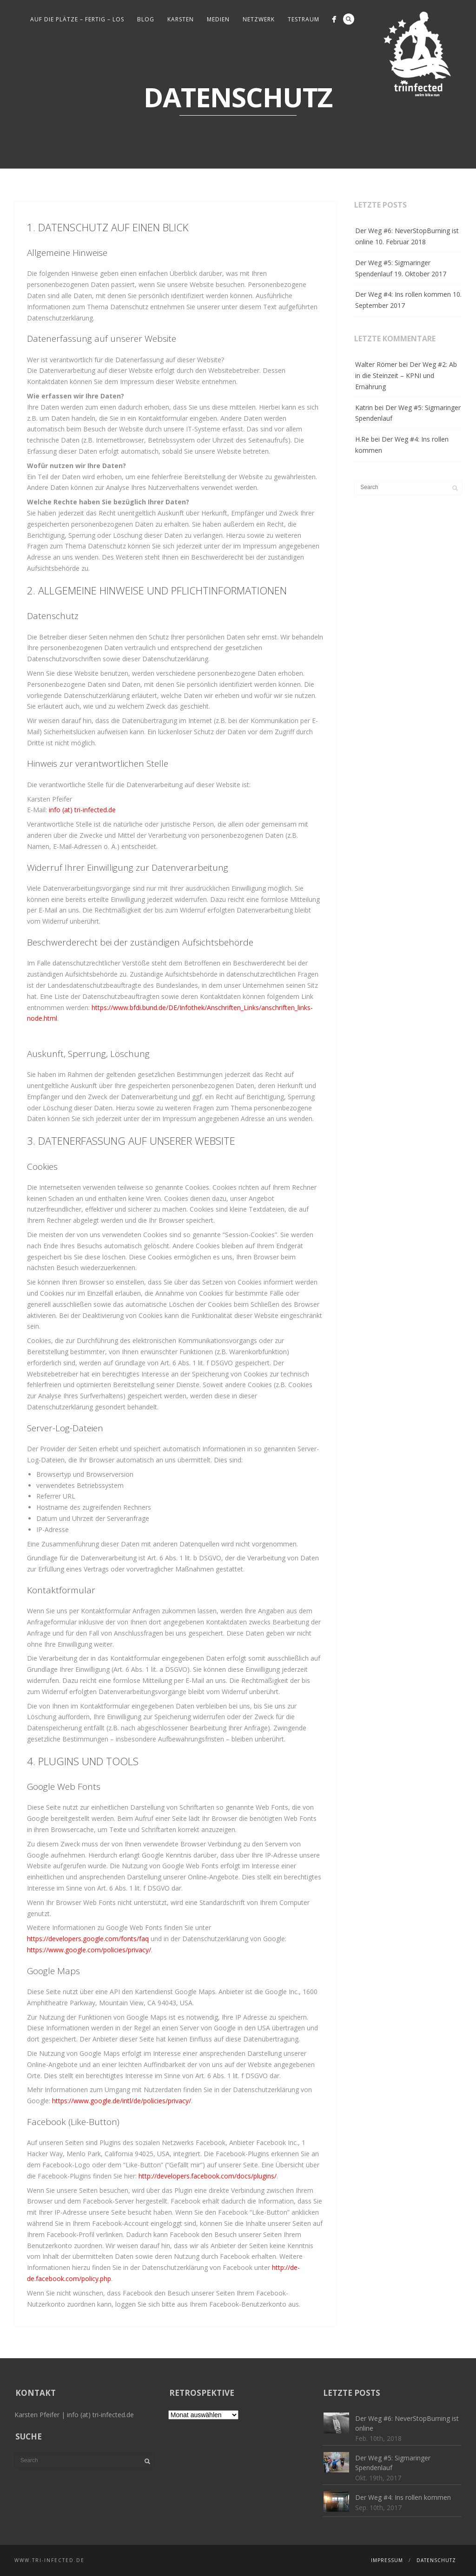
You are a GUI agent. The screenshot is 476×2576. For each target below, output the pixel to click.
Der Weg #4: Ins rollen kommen (403, 294)
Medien (218, 19)
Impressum (387, 2560)
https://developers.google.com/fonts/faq (88, 1938)
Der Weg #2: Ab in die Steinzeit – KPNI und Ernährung (406, 375)
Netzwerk (259, 19)
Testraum (303, 19)
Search (348, 19)
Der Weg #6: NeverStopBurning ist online (407, 236)
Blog (145, 19)
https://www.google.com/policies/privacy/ (89, 1949)
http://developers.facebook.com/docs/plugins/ (208, 2176)
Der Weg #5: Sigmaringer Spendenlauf (392, 268)
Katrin (364, 407)
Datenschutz (436, 2560)
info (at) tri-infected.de (82, 809)
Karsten (180, 19)
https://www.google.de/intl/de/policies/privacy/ (121, 2100)
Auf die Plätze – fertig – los (77, 19)
